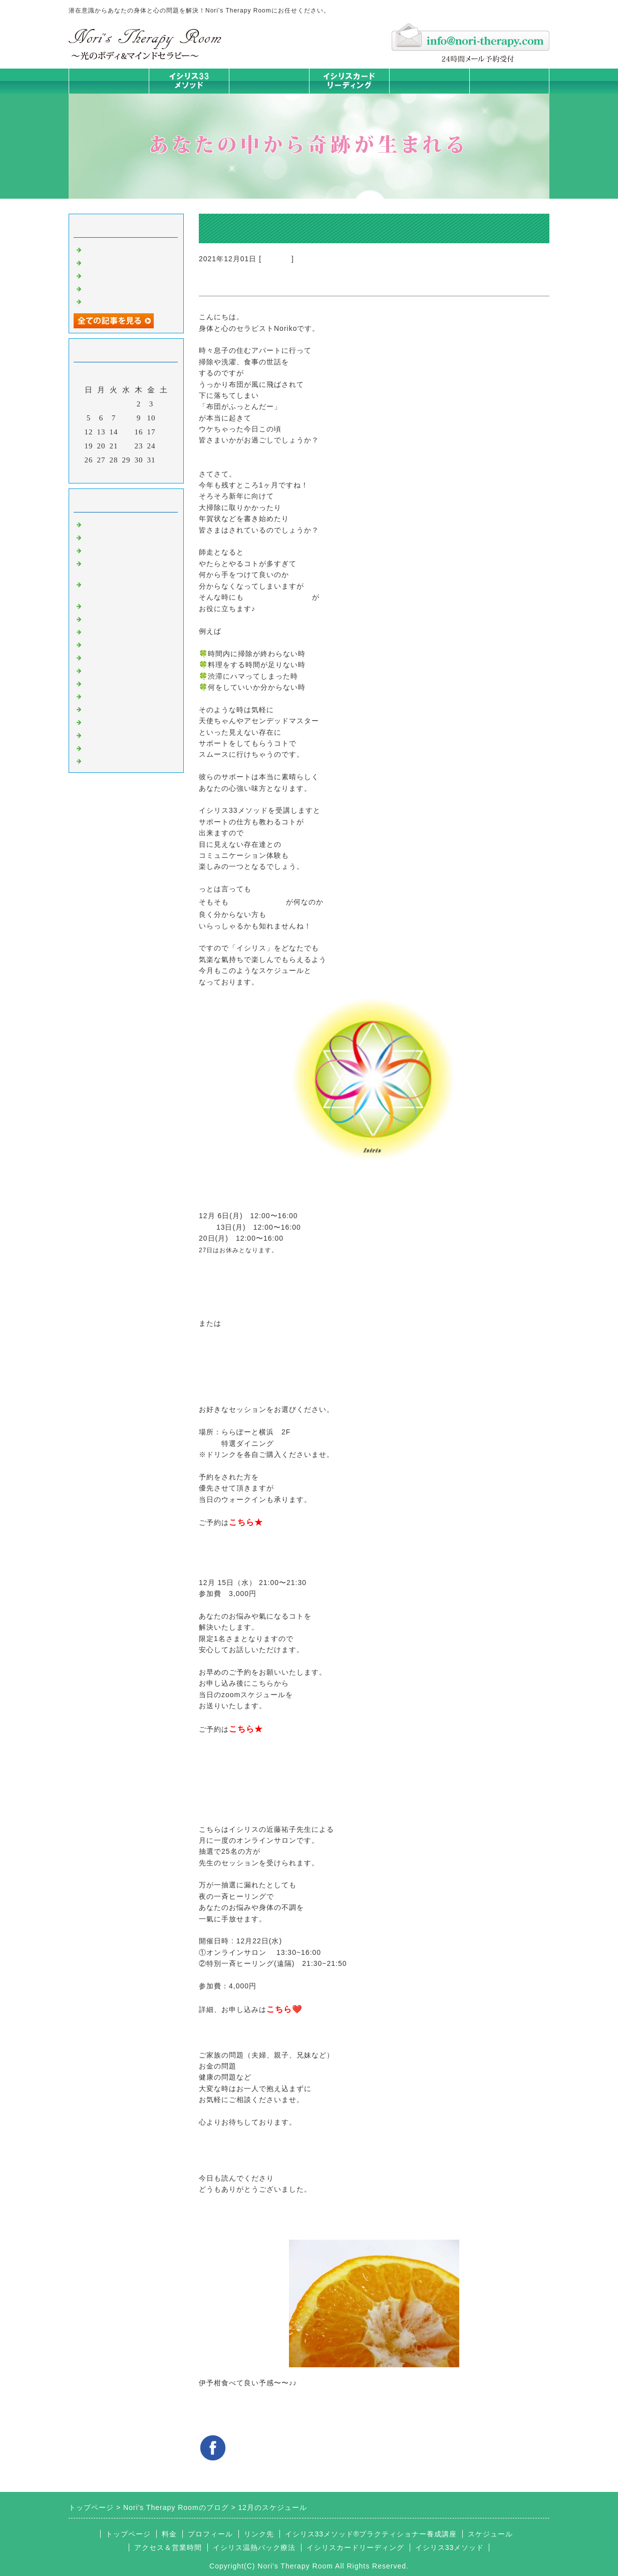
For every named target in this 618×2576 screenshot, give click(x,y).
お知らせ (276, 259)
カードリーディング (120, 644)
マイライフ (104, 721)
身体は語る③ (108, 262)
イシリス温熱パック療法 (128, 605)
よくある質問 (108, 760)
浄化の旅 (100, 747)
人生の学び (104, 683)
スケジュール (490, 2534)
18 (164, 432)
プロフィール (210, 2534)
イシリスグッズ (112, 734)
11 (164, 418)
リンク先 (259, 2534)
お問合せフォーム (509, 81)
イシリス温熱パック (269, 93)
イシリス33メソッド (449, 2547)
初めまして (104, 524)
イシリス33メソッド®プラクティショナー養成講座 (371, 2534)
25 (164, 446)
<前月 (105, 473)
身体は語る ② (109, 275)
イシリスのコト (112, 537)
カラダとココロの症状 (124, 618)
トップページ (109, 81)
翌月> (147, 473)
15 (126, 432)
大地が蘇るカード (116, 657)
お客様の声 (104, 708)
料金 (429, 81)
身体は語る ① (109, 288)
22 (126, 446)
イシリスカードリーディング (355, 2547)
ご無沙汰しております (124, 249)
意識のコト (104, 550)
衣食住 (96, 696)
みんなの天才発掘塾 (120, 631)
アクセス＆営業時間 (168, 2547)
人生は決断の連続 (116, 301)
